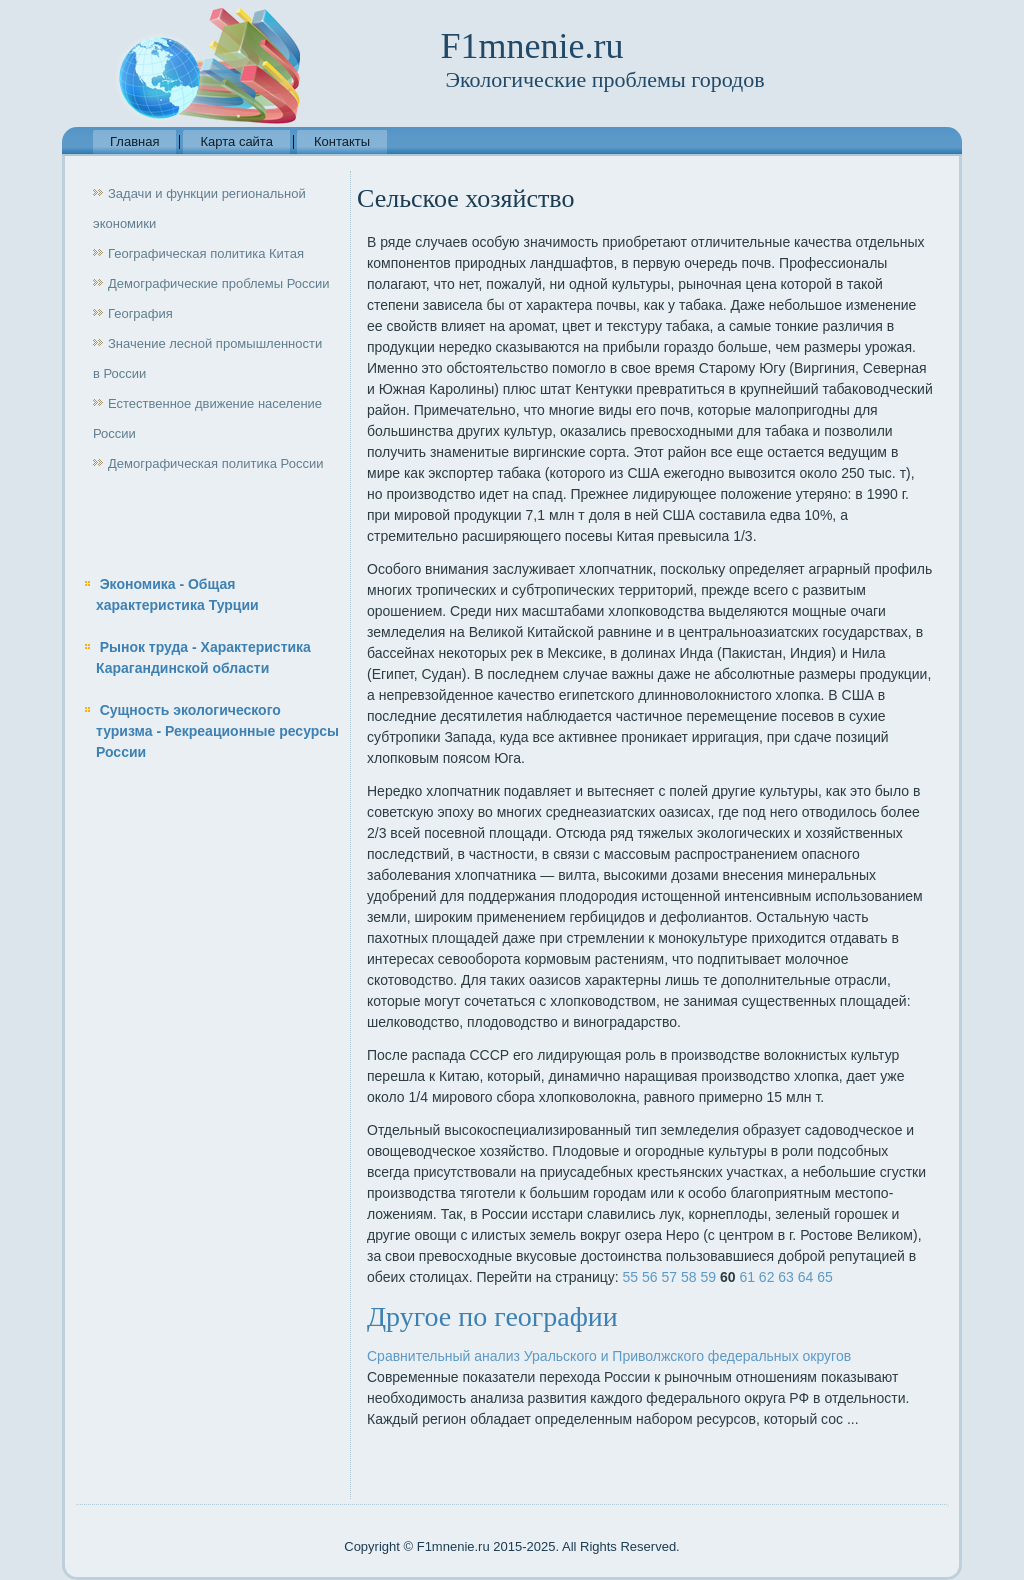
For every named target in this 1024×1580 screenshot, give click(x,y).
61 (747, 1277)
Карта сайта (236, 141)
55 (631, 1277)
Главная (134, 141)
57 (670, 1277)
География (140, 313)
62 (767, 1277)
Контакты (342, 141)
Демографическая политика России (215, 463)
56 (650, 1277)
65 (825, 1277)
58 (689, 1277)
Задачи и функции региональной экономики (199, 208)
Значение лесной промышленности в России (207, 358)
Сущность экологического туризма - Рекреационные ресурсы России (217, 731)
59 (708, 1277)
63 (786, 1277)
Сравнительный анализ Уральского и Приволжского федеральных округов (609, 1356)
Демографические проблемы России (219, 283)
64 (806, 1277)
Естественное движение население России (207, 418)
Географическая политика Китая (206, 253)
